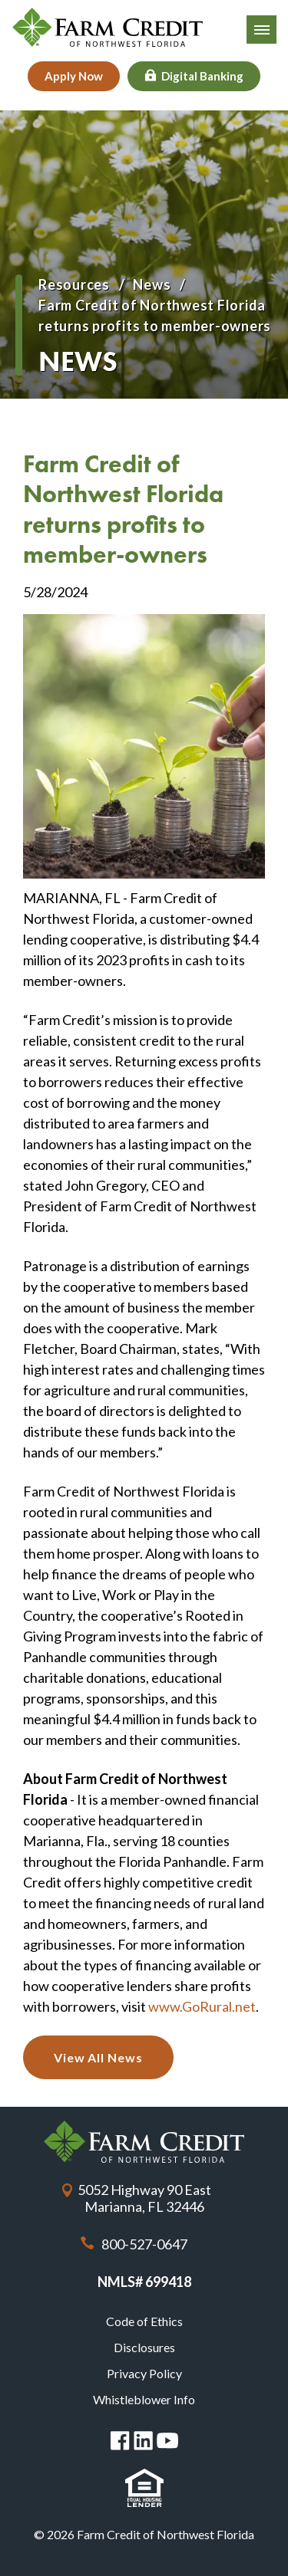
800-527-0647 (144, 2244)
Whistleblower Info (144, 2399)
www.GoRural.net (202, 2006)
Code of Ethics (144, 2321)
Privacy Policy (144, 2373)
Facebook (120, 2440)
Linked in (143, 2440)
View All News (98, 2057)
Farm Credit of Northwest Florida (144, 2142)
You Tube (167, 2441)
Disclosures (144, 2347)
